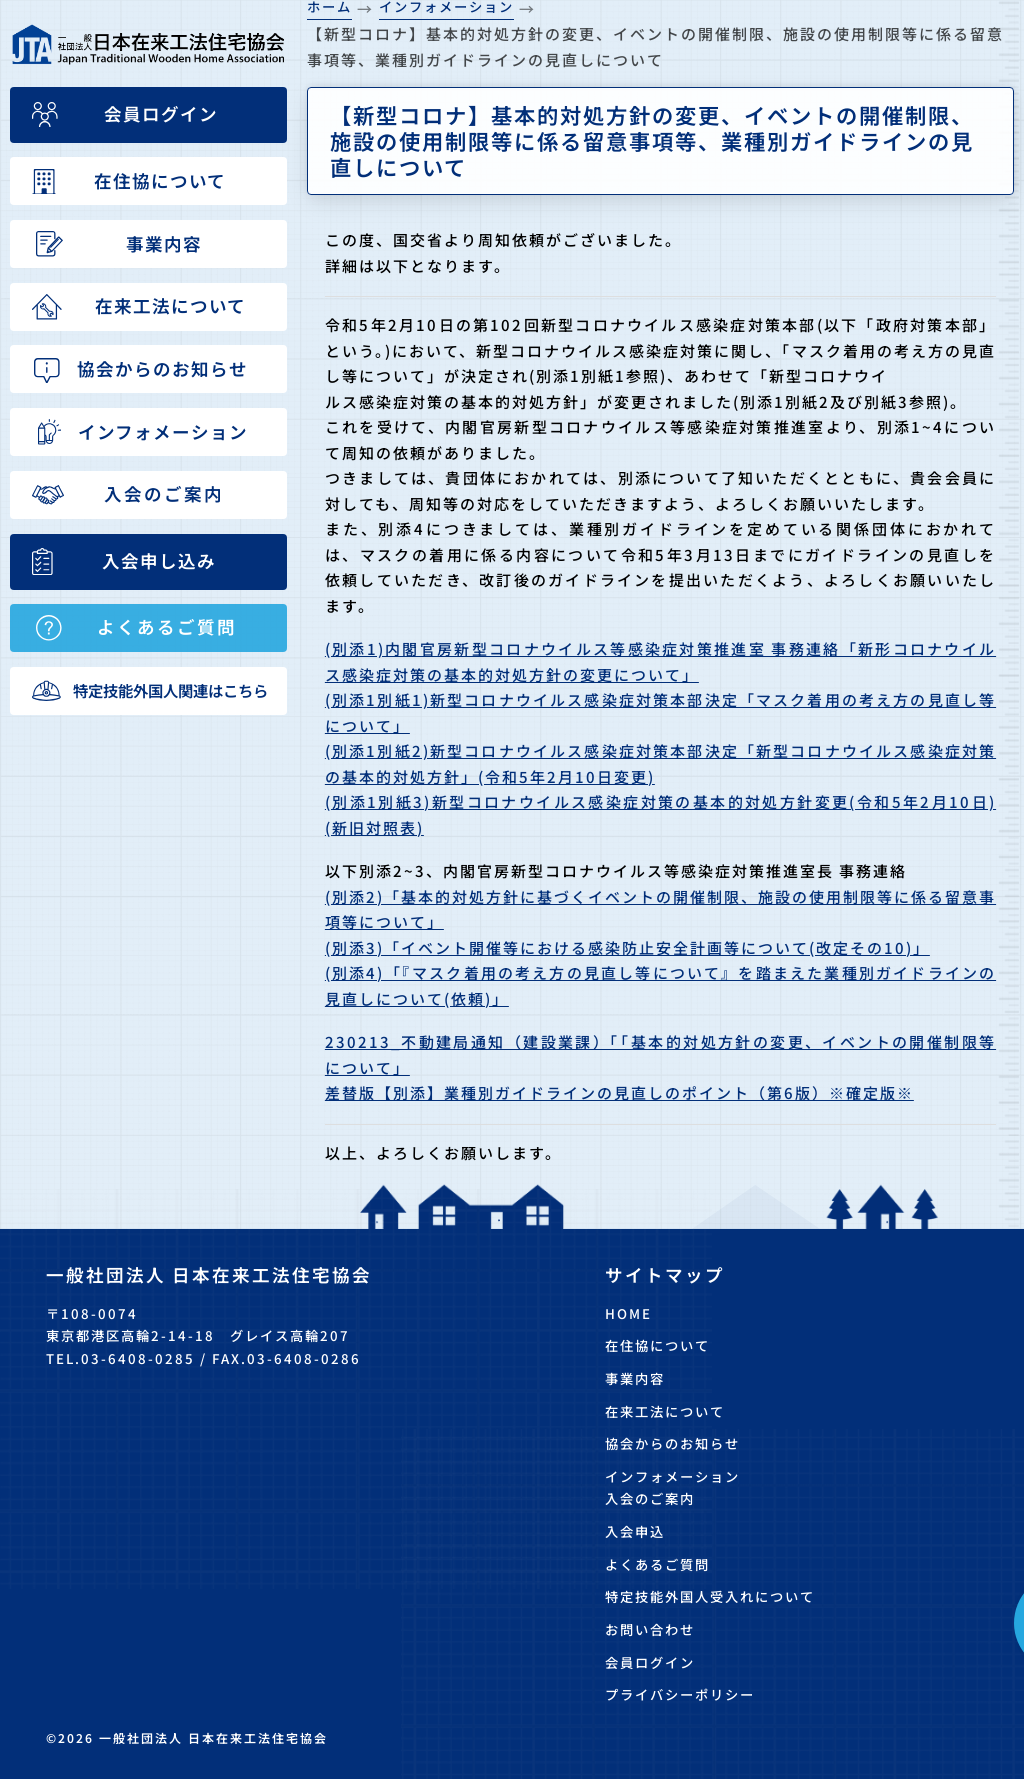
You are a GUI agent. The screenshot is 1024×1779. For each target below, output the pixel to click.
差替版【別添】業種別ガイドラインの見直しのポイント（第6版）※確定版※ (619, 1092)
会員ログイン (650, 1662)
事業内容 (635, 1378)
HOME (628, 1313)
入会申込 (635, 1531)
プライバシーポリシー (680, 1694)
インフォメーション (672, 1476)
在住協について (657, 1345)
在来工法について (665, 1411)
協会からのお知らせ (672, 1443)
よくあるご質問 (657, 1564)
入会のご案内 (650, 1498)
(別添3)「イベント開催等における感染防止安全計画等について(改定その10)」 (627, 947)
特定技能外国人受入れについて (710, 1596)
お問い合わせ (650, 1629)
